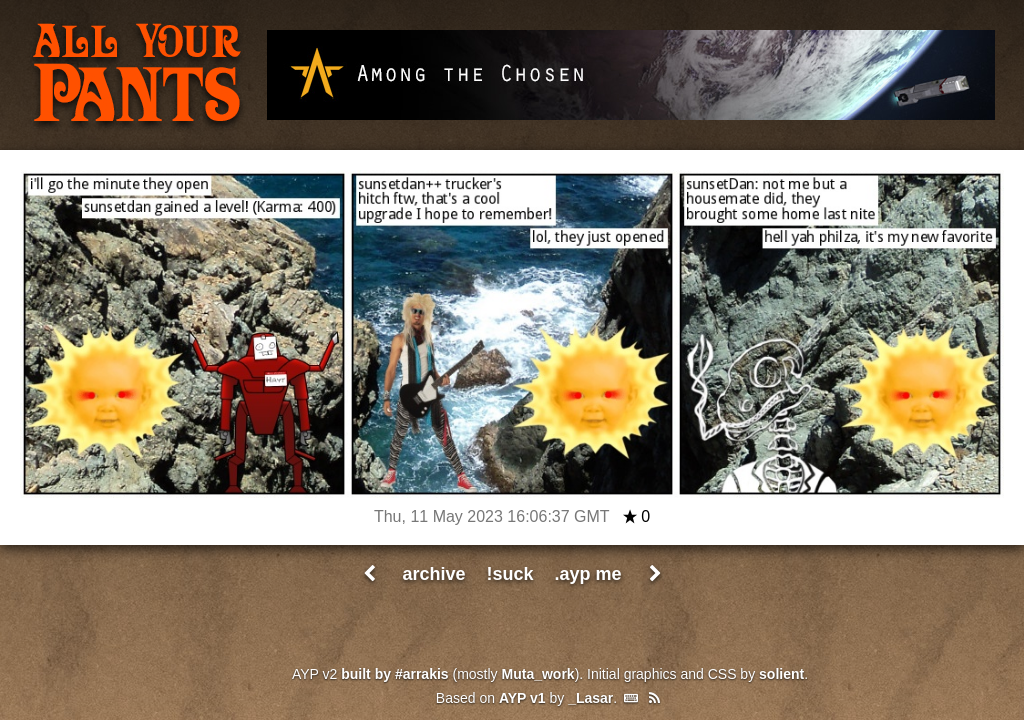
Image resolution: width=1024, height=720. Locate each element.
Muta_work (538, 674)
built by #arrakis (394, 674)
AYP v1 (522, 698)
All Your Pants (137, 76)
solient (781, 674)
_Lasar (590, 698)
